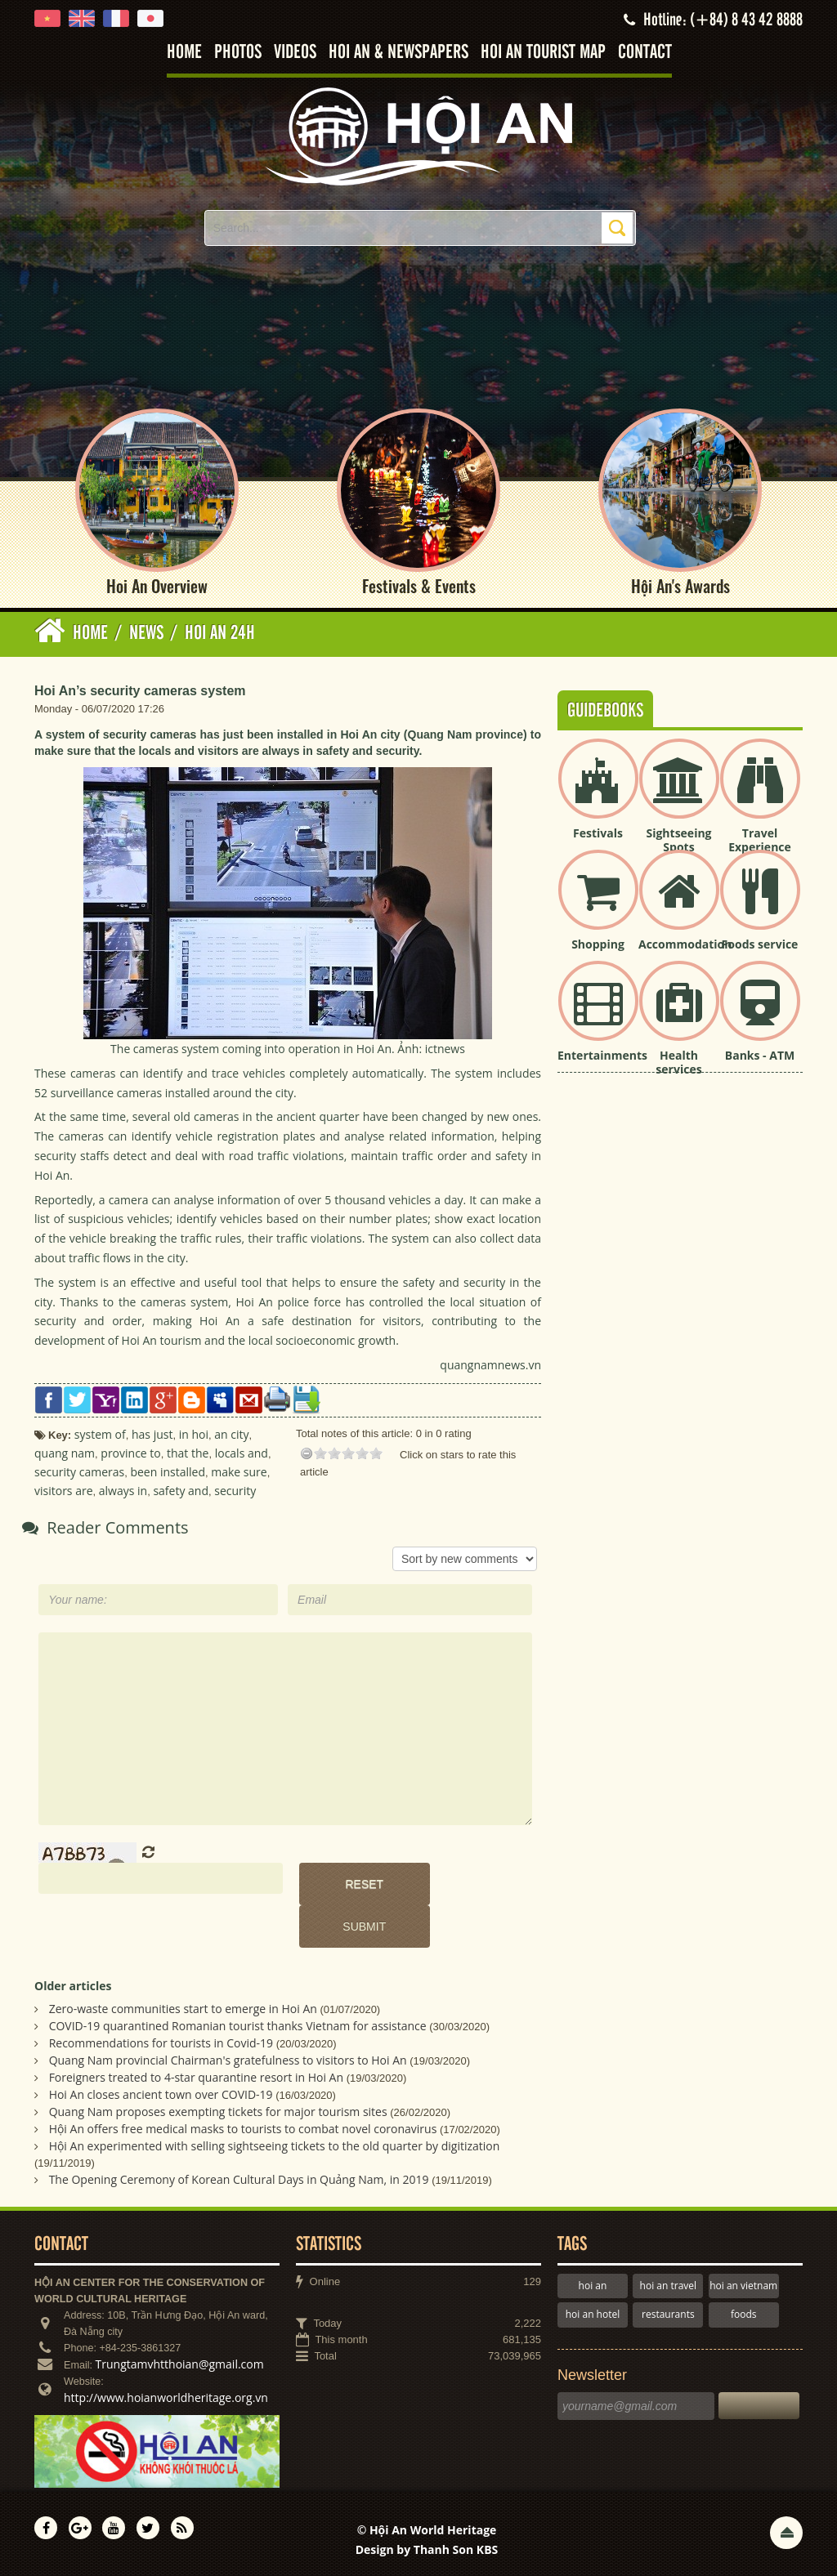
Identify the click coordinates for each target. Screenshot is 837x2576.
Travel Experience (759, 840)
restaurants (668, 2314)
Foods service (760, 944)
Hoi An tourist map (543, 52)
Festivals (598, 833)
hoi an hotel (593, 2314)
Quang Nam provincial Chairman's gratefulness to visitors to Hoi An (228, 2060)
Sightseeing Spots (678, 840)
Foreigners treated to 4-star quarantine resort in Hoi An (196, 2077)
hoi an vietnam (743, 2286)
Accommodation (685, 944)
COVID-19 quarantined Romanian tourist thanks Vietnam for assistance (238, 2026)
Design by (427, 2549)
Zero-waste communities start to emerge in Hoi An (183, 2008)
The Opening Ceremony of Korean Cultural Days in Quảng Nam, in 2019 (239, 2179)
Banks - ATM (759, 1055)
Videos (295, 52)
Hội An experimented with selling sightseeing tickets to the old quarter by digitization (274, 2146)
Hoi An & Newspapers (398, 52)
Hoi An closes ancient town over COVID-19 (161, 2094)
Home (184, 52)
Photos (238, 52)
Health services (678, 1062)
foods (744, 2314)
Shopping (597, 944)
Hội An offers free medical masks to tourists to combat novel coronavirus (243, 2128)
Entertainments (602, 1055)
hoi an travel (668, 2286)
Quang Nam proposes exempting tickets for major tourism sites (218, 2111)
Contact (645, 52)
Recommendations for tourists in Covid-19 (161, 2043)
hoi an (593, 2286)
